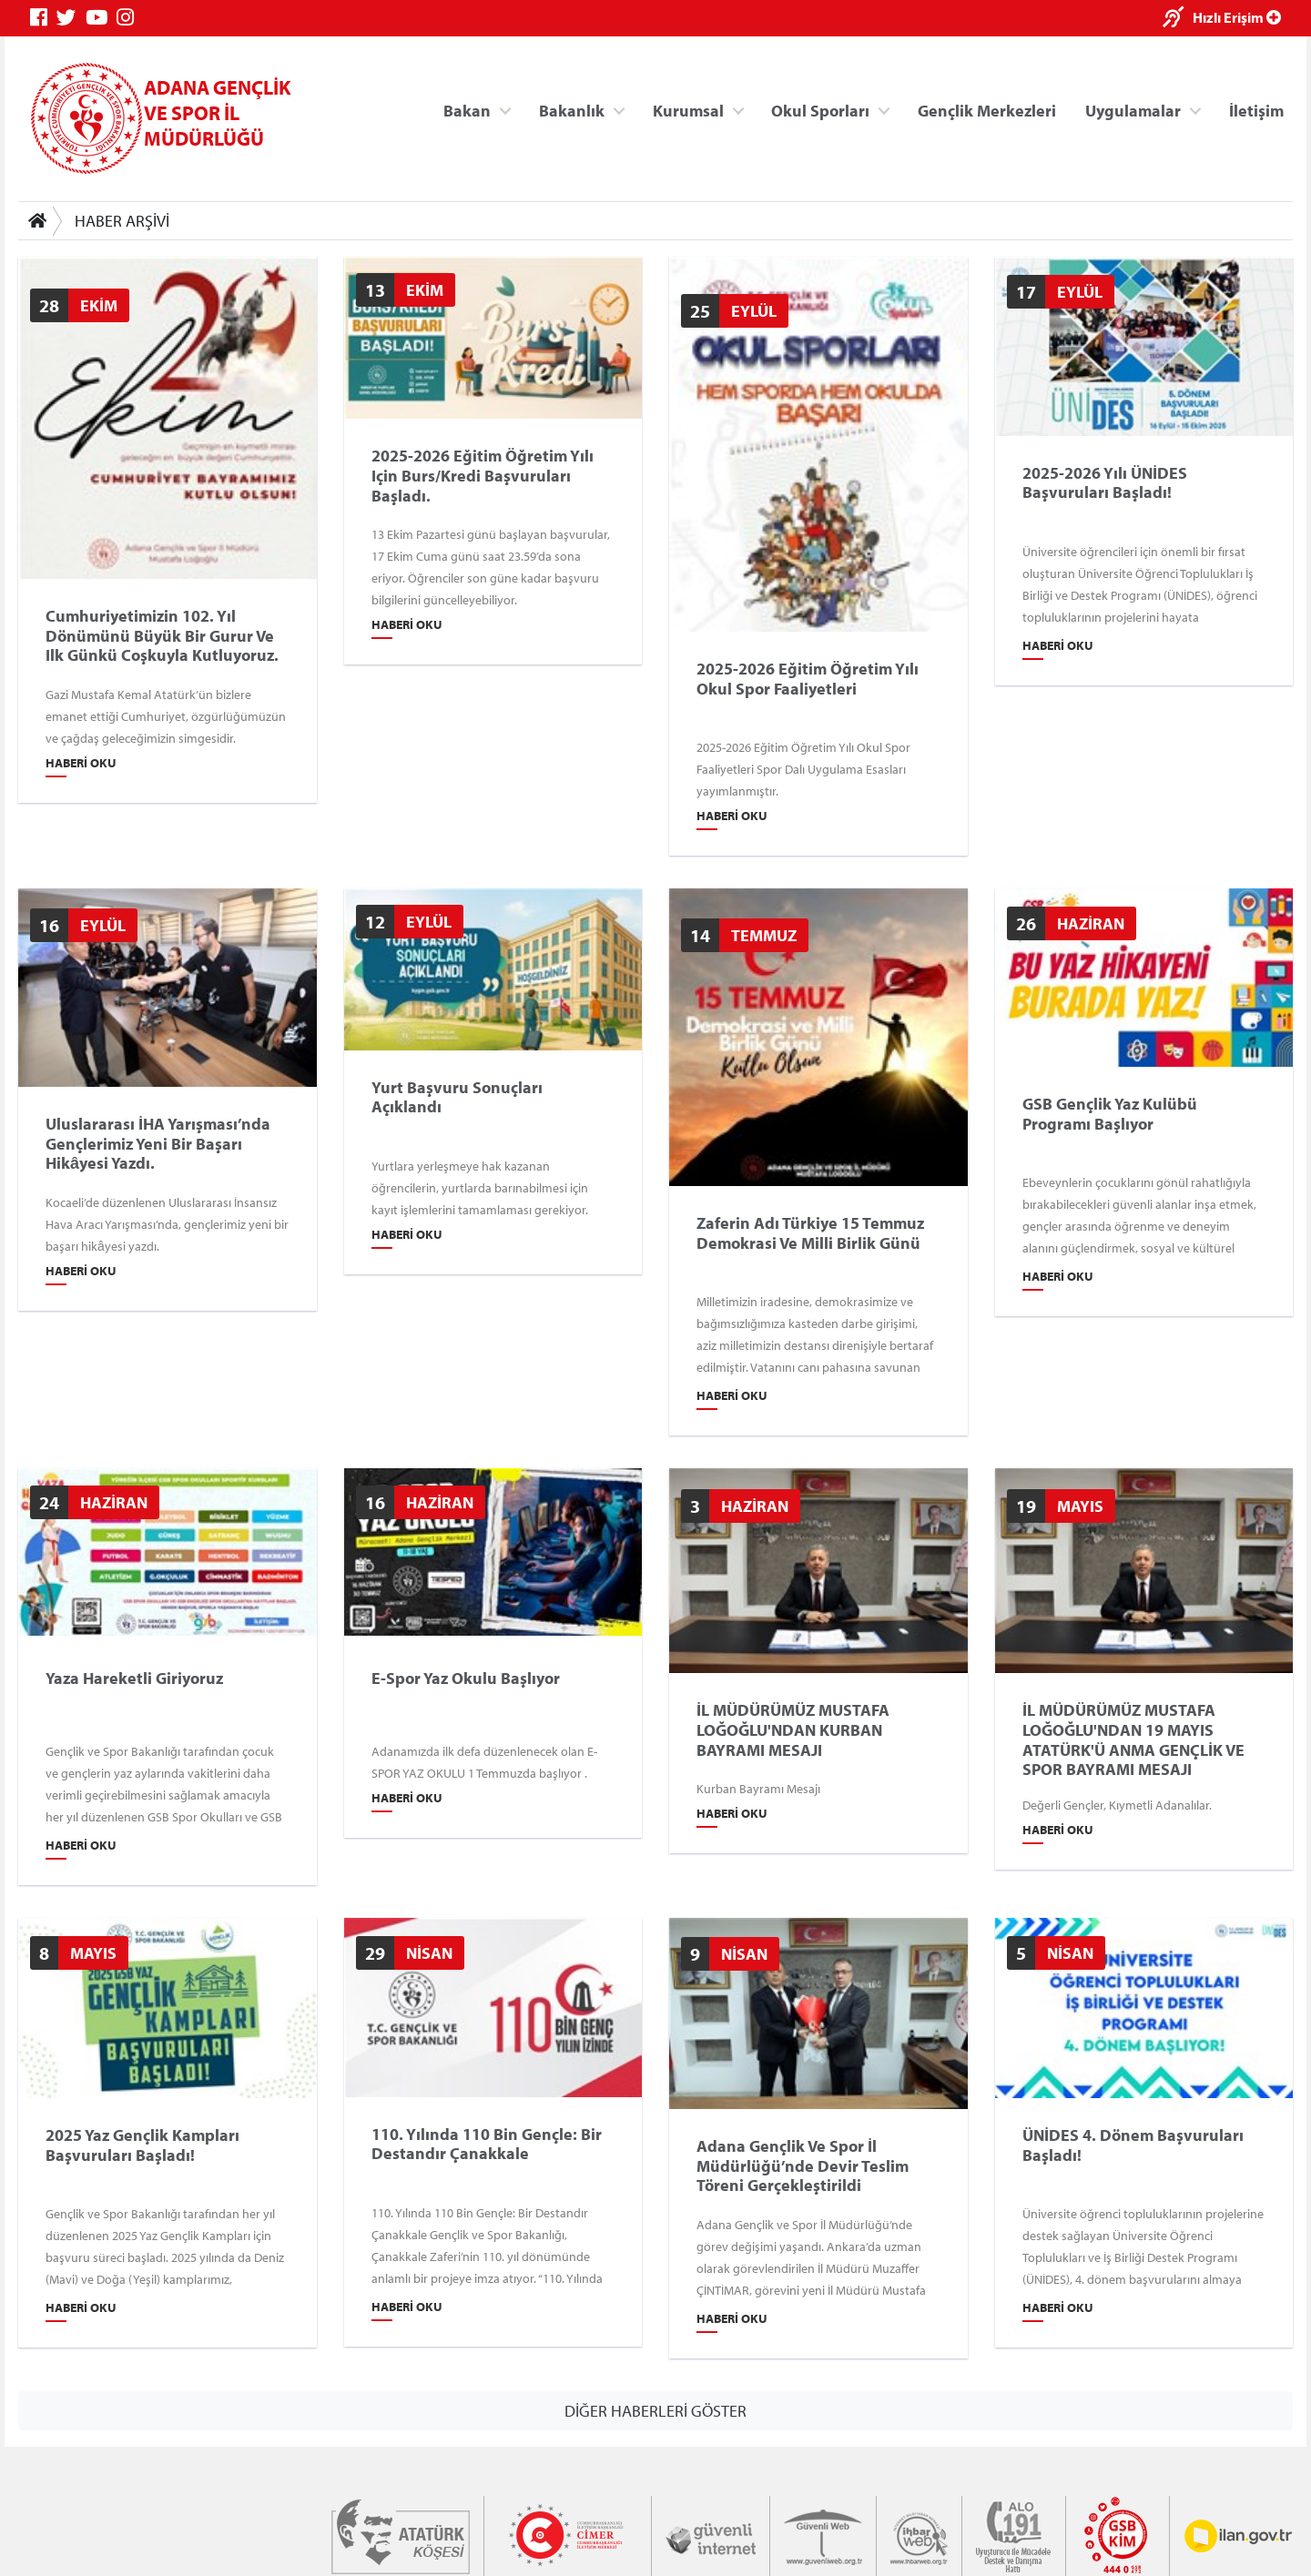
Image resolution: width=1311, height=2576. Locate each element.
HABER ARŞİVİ (122, 220)
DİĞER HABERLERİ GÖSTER (655, 2410)
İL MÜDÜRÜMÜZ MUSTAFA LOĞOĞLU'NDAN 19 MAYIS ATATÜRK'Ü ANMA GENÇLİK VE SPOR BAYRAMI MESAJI (1133, 1739)
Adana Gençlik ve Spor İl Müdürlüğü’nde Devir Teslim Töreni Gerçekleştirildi (802, 2166)
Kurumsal (688, 109)
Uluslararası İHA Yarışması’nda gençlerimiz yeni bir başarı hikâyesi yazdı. (158, 1143)
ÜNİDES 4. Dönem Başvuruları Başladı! (1133, 2145)
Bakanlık (572, 109)
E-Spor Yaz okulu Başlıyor (465, 1678)
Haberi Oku (81, 763)
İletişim (1256, 109)
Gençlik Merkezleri (987, 109)
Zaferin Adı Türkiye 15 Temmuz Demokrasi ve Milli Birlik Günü (810, 1233)
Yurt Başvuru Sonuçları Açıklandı (457, 1096)
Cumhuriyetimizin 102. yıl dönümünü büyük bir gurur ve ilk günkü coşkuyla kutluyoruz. (162, 635)
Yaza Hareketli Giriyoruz (134, 1678)
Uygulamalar (1133, 109)
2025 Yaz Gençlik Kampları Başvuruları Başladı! (142, 2145)
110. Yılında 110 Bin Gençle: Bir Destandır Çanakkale (486, 2144)
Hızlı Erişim (1237, 17)
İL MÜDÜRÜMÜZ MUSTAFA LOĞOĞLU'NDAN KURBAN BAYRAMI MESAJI (792, 1730)
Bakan (467, 109)
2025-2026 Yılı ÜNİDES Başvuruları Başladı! (1104, 482)
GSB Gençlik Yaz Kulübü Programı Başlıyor (1109, 1113)
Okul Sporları (820, 109)
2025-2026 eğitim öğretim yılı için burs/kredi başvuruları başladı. (482, 475)
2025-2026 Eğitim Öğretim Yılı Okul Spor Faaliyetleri (807, 678)
